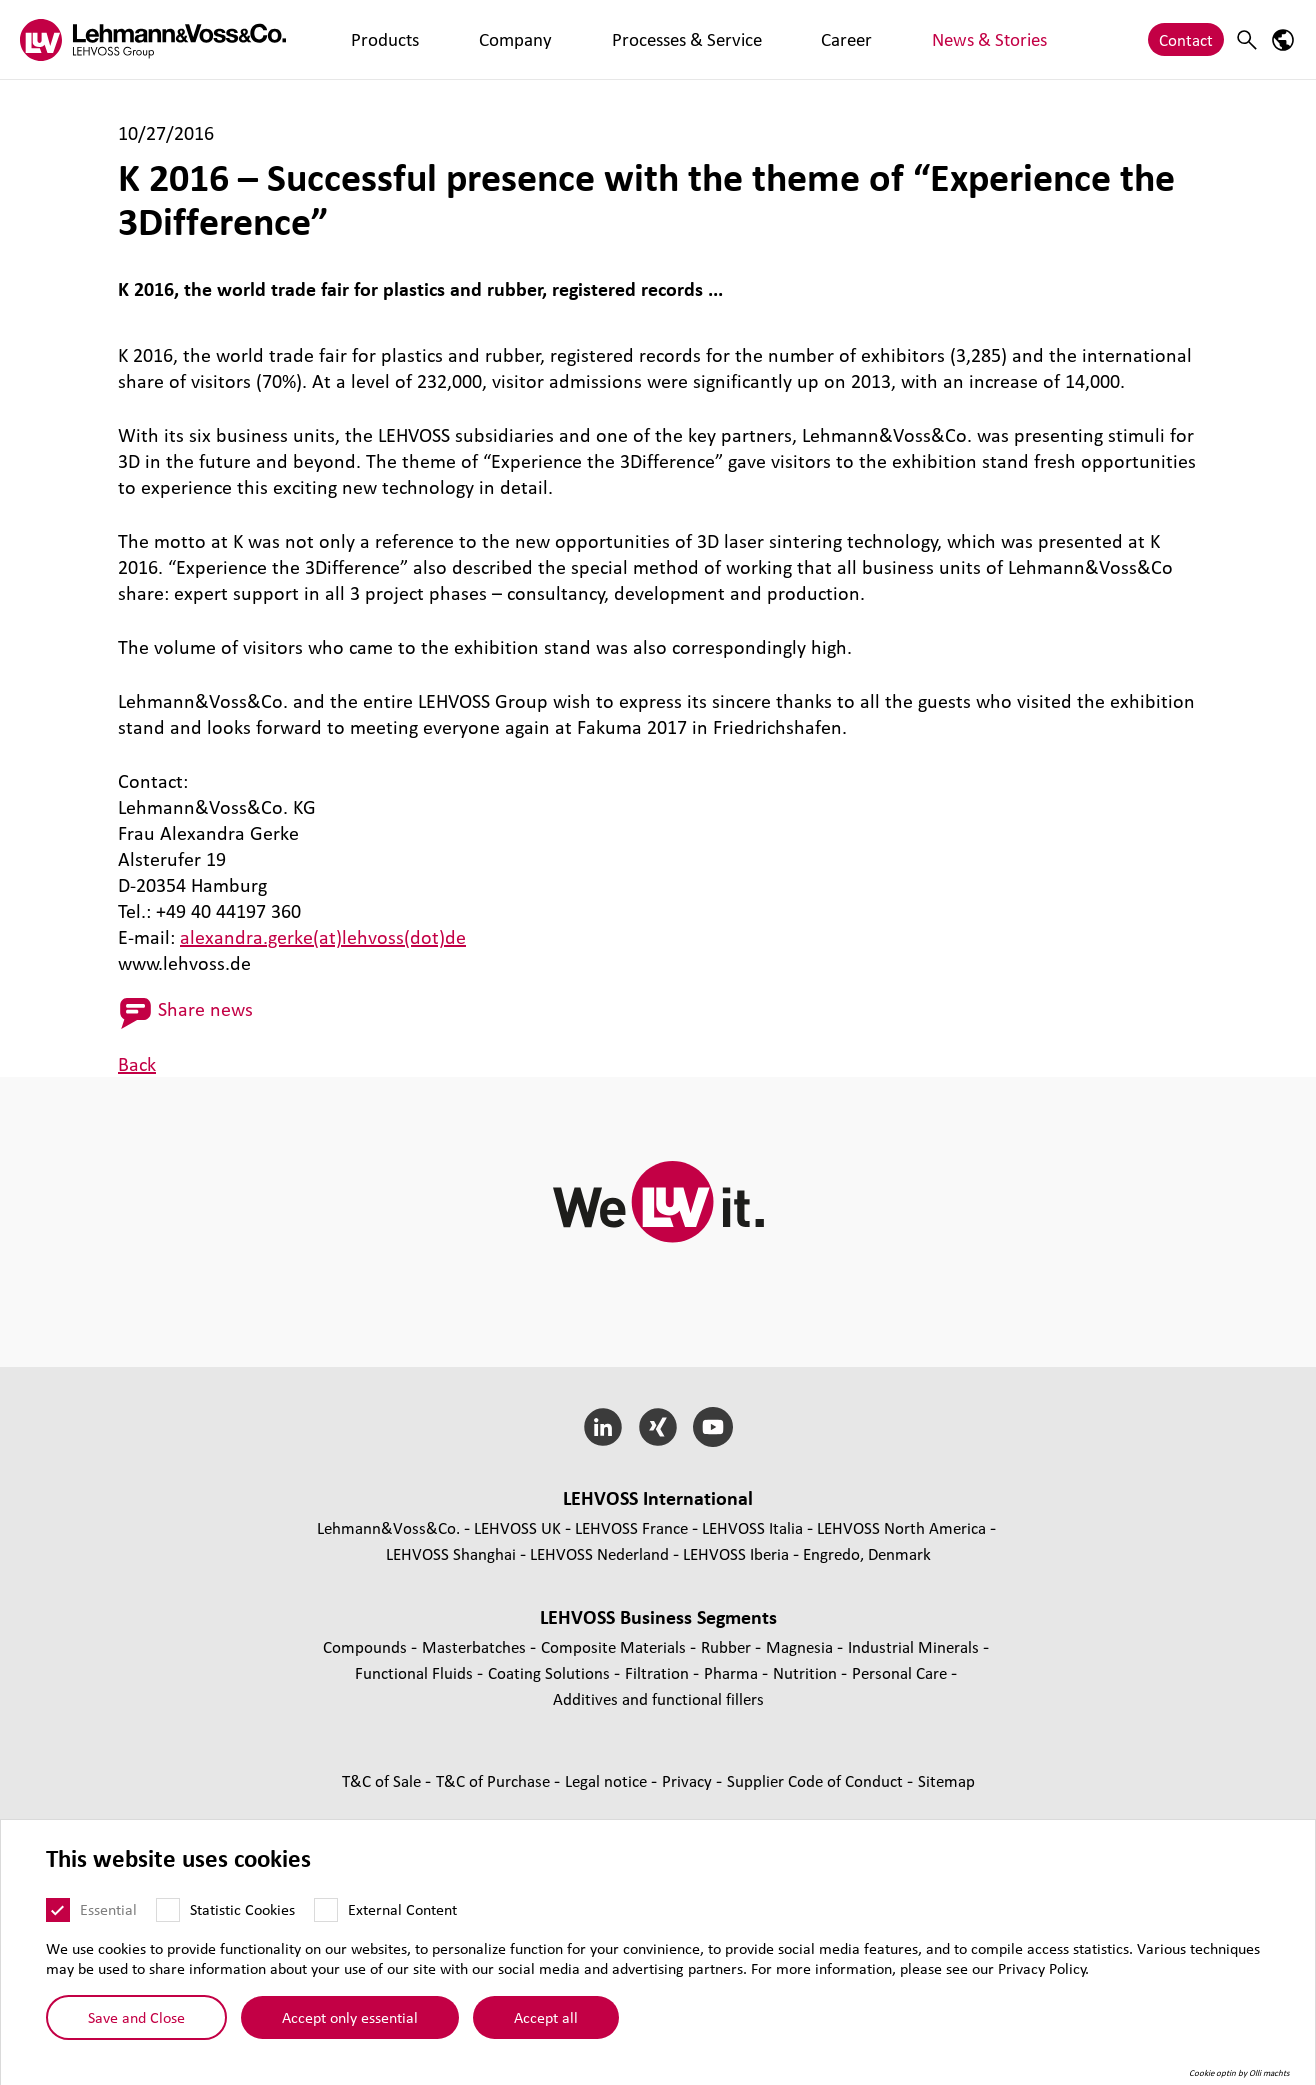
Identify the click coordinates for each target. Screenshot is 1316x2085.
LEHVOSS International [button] (658, 1498)
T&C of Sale (383, 1780)
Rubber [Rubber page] (728, 1646)
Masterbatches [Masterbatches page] (476, 1646)
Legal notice (608, 1780)
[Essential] (58, 1911)
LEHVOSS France (631, 1527)
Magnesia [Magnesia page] (801, 1646)
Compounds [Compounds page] (367, 1646)
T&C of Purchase (495, 1780)
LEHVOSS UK (517, 1527)
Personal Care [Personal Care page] (901, 1672)
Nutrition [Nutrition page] (807, 1672)
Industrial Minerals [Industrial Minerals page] (915, 1646)
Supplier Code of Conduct (817, 1780)
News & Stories (783, 39)
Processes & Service (572, 39)
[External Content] (326, 1911)
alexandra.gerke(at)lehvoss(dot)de (323, 937)
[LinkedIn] (603, 1427)
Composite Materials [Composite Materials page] (615, 1646)
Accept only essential (350, 2018)
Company (449, 39)
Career (685, 39)
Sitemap (946, 1780)
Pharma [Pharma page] (733, 1672)
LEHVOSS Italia (752, 1527)
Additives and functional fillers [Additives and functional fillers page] (658, 1698)
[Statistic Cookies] (168, 1911)
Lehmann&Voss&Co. (388, 1527)
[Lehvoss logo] (153, 39)
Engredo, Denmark (867, 1553)
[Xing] (658, 1427)
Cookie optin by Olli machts (1239, 2074)
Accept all (546, 2018)
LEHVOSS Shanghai (451, 1553)
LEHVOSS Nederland (599, 1553)
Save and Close (136, 2018)
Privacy (689, 1780)
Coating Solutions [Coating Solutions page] (551, 1672)
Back (137, 1064)
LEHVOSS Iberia (736, 1553)
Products (363, 39)
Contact (1186, 39)
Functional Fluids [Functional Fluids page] (416, 1672)
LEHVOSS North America (901, 1527)
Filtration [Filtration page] (659, 1672)
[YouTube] (712, 1427)
